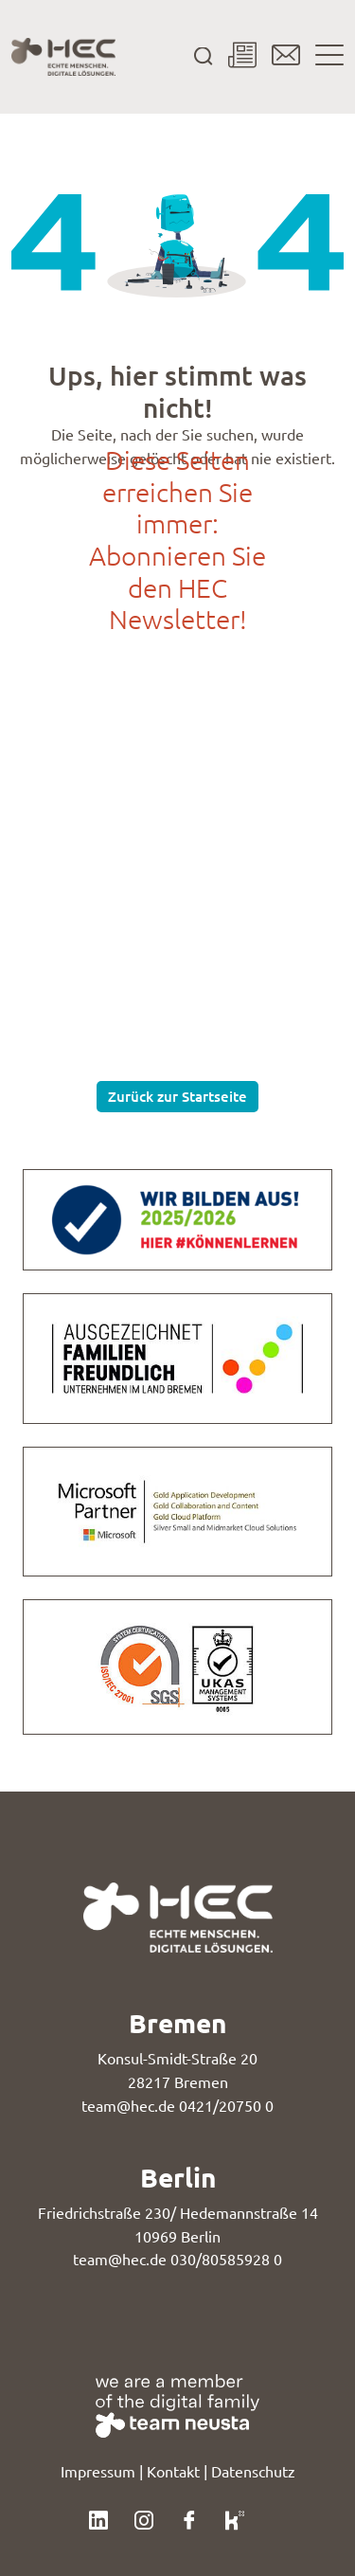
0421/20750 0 (226, 2106)
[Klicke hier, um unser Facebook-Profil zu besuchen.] (189, 2518)
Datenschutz (253, 2471)
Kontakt (173, 2471)
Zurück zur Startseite (177, 1096)
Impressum (98, 2471)
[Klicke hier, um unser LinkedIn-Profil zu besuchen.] (98, 2518)
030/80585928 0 (226, 2259)
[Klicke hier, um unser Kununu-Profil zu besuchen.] (234, 2518)
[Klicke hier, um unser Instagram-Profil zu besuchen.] (143, 2518)
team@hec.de (128, 2106)
